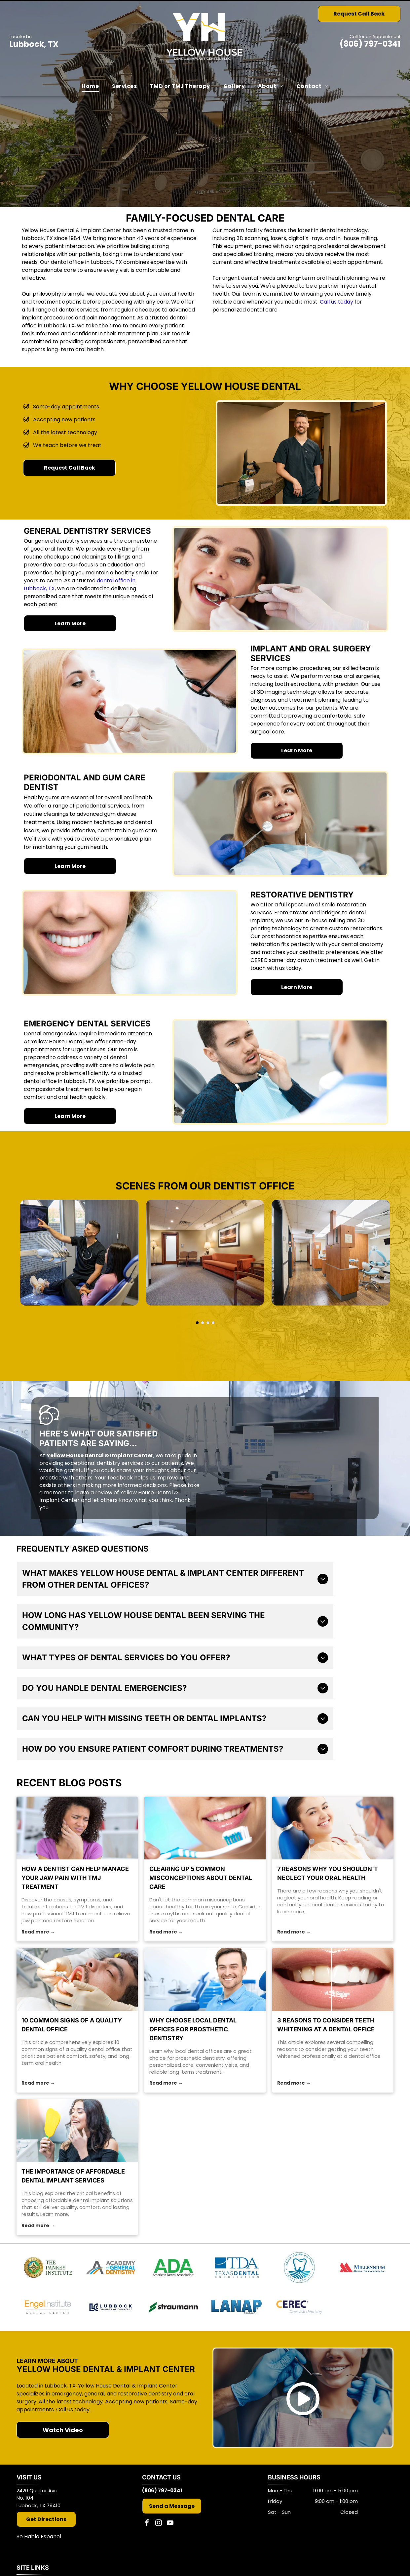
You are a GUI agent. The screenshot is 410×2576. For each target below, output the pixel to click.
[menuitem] (90, 86)
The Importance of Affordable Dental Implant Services (73, 2176)
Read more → (38, 1932)
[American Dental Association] (173, 2267)
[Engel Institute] (48, 2307)
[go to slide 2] (202, 1322)
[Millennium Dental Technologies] (362, 2267)
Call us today (336, 302)
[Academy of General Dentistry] (110, 2267)
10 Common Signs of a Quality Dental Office (71, 2025)
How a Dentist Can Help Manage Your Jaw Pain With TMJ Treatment (75, 1877)
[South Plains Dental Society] (299, 2267)
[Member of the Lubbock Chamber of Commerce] (110, 2307)
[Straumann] (173, 2307)
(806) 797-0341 (370, 43)
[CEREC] (299, 2307)
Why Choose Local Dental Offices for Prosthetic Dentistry (193, 2029)
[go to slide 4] (213, 1322)
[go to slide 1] (197, 1322)
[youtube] (170, 2523)
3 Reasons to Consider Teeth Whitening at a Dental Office (326, 2025)
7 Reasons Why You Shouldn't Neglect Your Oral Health (327, 1873)
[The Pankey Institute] (48, 2267)
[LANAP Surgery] (236, 2307)
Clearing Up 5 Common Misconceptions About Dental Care (200, 1877)
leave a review (93, 1492)
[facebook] (147, 2523)
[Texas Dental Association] (236, 2267)
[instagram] (159, 2523)
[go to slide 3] (207, 1322)
